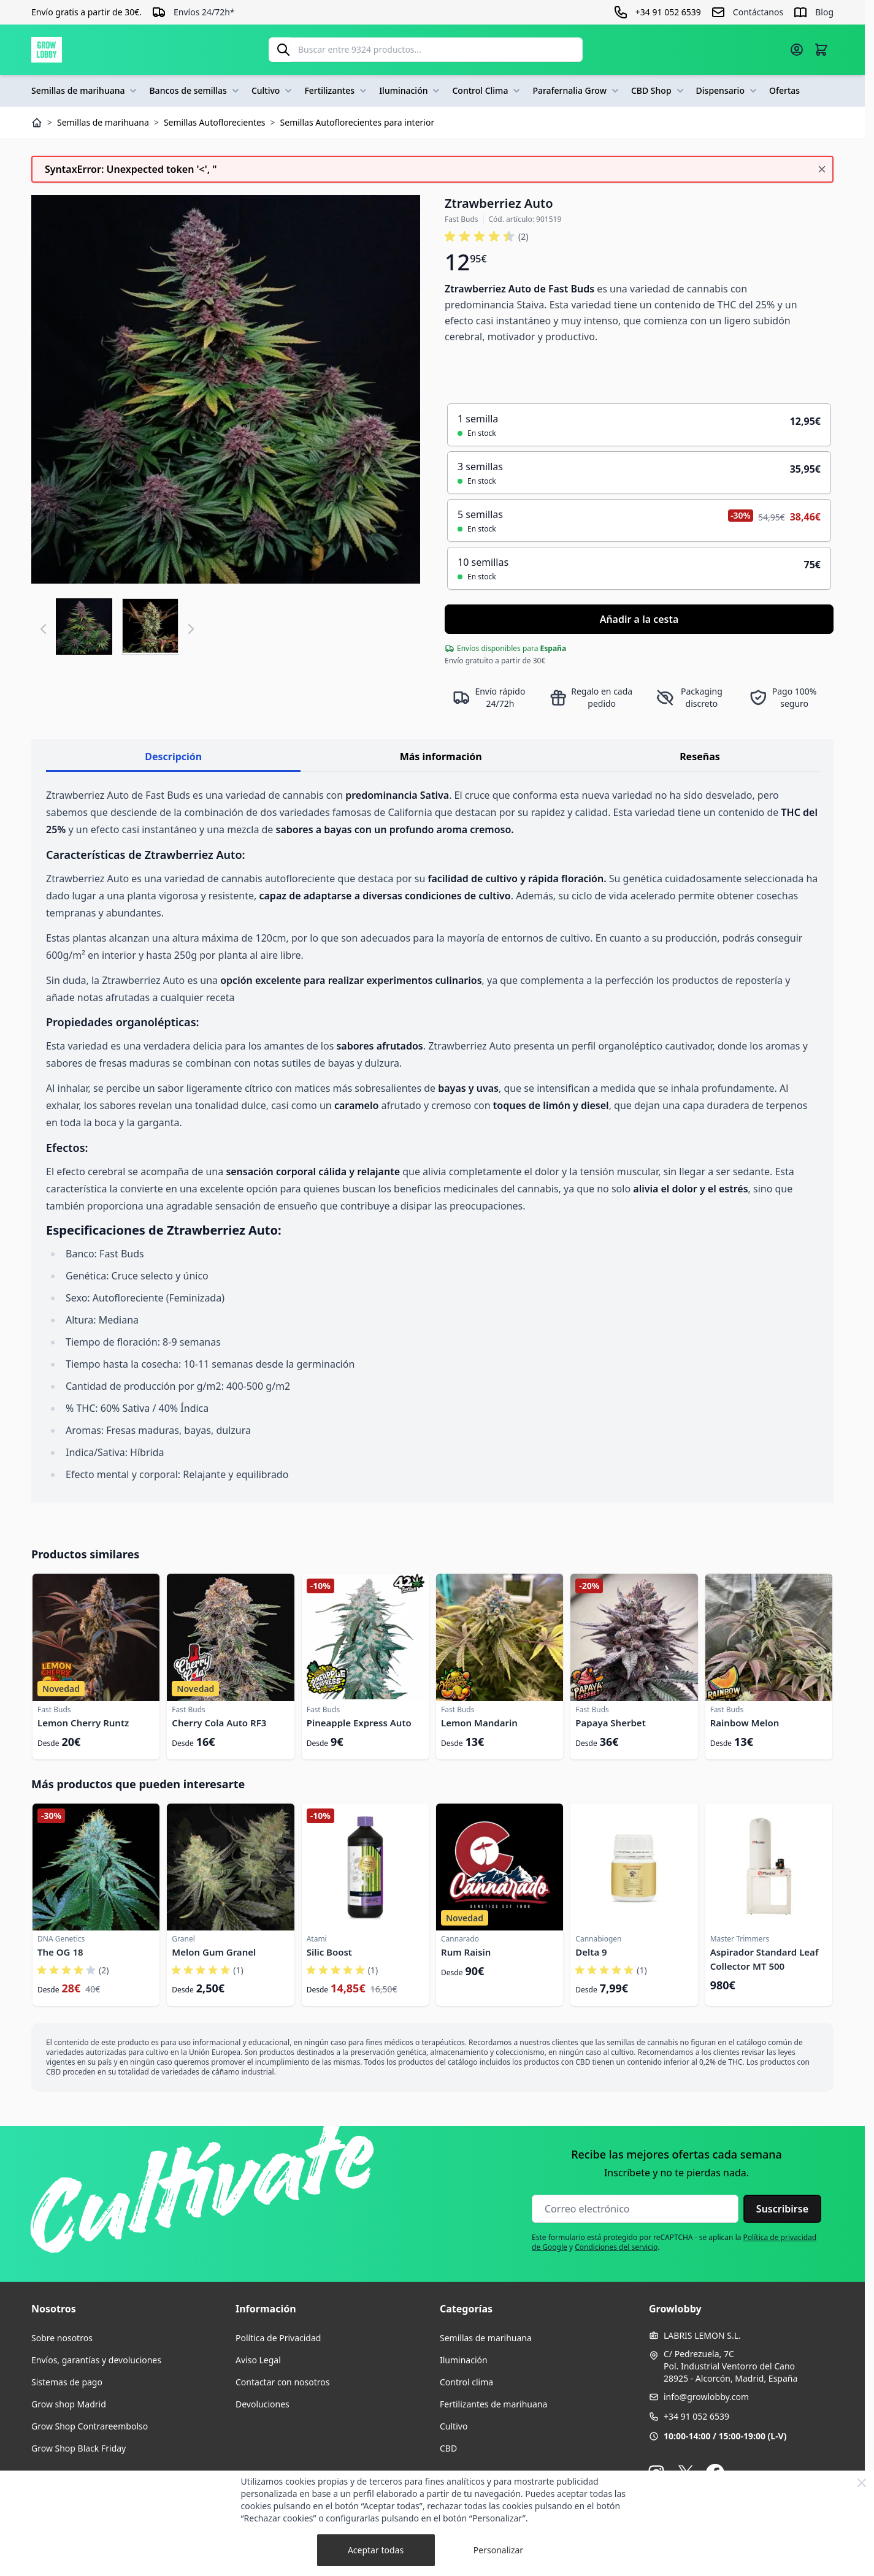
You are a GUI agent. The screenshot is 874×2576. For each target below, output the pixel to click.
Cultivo (273, 91)
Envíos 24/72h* (204, 12)
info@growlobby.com (706, 2397)
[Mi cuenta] (796, 49)
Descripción (173, 756)
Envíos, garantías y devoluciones (96, 2360)
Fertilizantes (336, 91)
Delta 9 (591, 1952)
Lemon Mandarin (479, 1723)
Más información (441, 756)
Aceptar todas (376, 2550)
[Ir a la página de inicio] (46, 50)
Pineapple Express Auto (359, 1723)
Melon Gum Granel (214, 1952)
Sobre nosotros (62, 2338)
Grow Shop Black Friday (78, 2448)
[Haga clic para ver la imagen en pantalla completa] (225, 389)
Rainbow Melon (745, 1723)
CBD (448, 2448)
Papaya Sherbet (610, 1723)
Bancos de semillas (195, 91)
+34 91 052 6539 (696, 2416)
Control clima (466, 2382)
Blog (824, 12)
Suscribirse (782, 2209)
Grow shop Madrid (68, 2404)
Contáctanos (758, 12)
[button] (486, 236)
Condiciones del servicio (616, 2247)
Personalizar (498, 2550)
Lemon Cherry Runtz (83, 1723)
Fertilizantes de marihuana (493, 2404)
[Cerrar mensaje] (821, 169)
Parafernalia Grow (576, 91)
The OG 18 (60, 1952)
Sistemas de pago (66, 2382)
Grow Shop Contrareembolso (89, 2426)
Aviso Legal (258, 2360)
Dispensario (727, 91)
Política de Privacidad (278, 2338)
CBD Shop (658, 91)
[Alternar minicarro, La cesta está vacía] (821, 49)
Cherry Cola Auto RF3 (219, 1723)
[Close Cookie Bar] (861, 2482)
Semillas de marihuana (85, 91)
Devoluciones (262, 2404)
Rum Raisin (466, 1952)
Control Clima (487, 91)
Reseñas (700, 756)
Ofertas (784, 90)
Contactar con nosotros (282, 2382)
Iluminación (410, 91)
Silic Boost (329, 1952)
